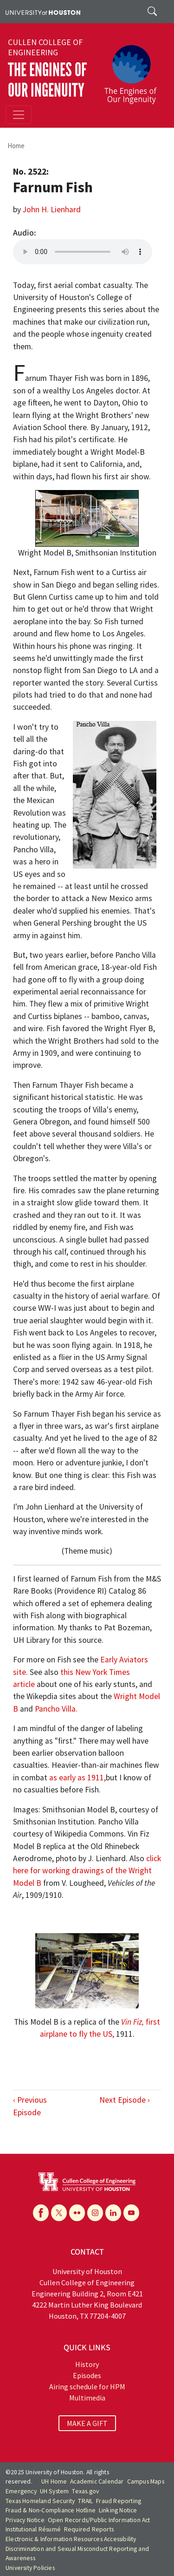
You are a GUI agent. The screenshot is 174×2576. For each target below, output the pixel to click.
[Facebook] (41, 2212)
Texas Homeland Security (40, 2501)
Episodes (87, 2375)
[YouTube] (131, 2212)
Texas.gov (85, 2491)
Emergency (21, 2491)
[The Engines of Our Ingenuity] (134, 70)
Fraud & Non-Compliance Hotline (51, 2510)
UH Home (54, 2481)
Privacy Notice (25, 2520)
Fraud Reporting (118, 2501)
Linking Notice (118, 2510)
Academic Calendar (96, 2481)
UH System (54, 2491)
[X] (59, 2212)
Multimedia (87, 2397)
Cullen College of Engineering (45, 47)
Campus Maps (145, 2481)
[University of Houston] (43, 11)
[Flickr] (77, 2212)
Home (16, 145)
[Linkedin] (113, 2212)
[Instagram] (95, 2212)
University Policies (30, 2568)
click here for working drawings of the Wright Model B (87, 1870)
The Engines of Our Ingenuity (47, 80)
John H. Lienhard (52, 209)
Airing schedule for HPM (87, 2386)
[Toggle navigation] (19, 114)
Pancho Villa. (56, 1709)
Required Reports (89, 2529)
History (87, 2364)
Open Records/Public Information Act (99, 2520)
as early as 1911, (77, 1777)
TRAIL (85, 2501)
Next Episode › (124, 2100)
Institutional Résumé (33, 2529)
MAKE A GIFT (87, 2423)
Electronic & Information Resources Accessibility (71, 2539)
